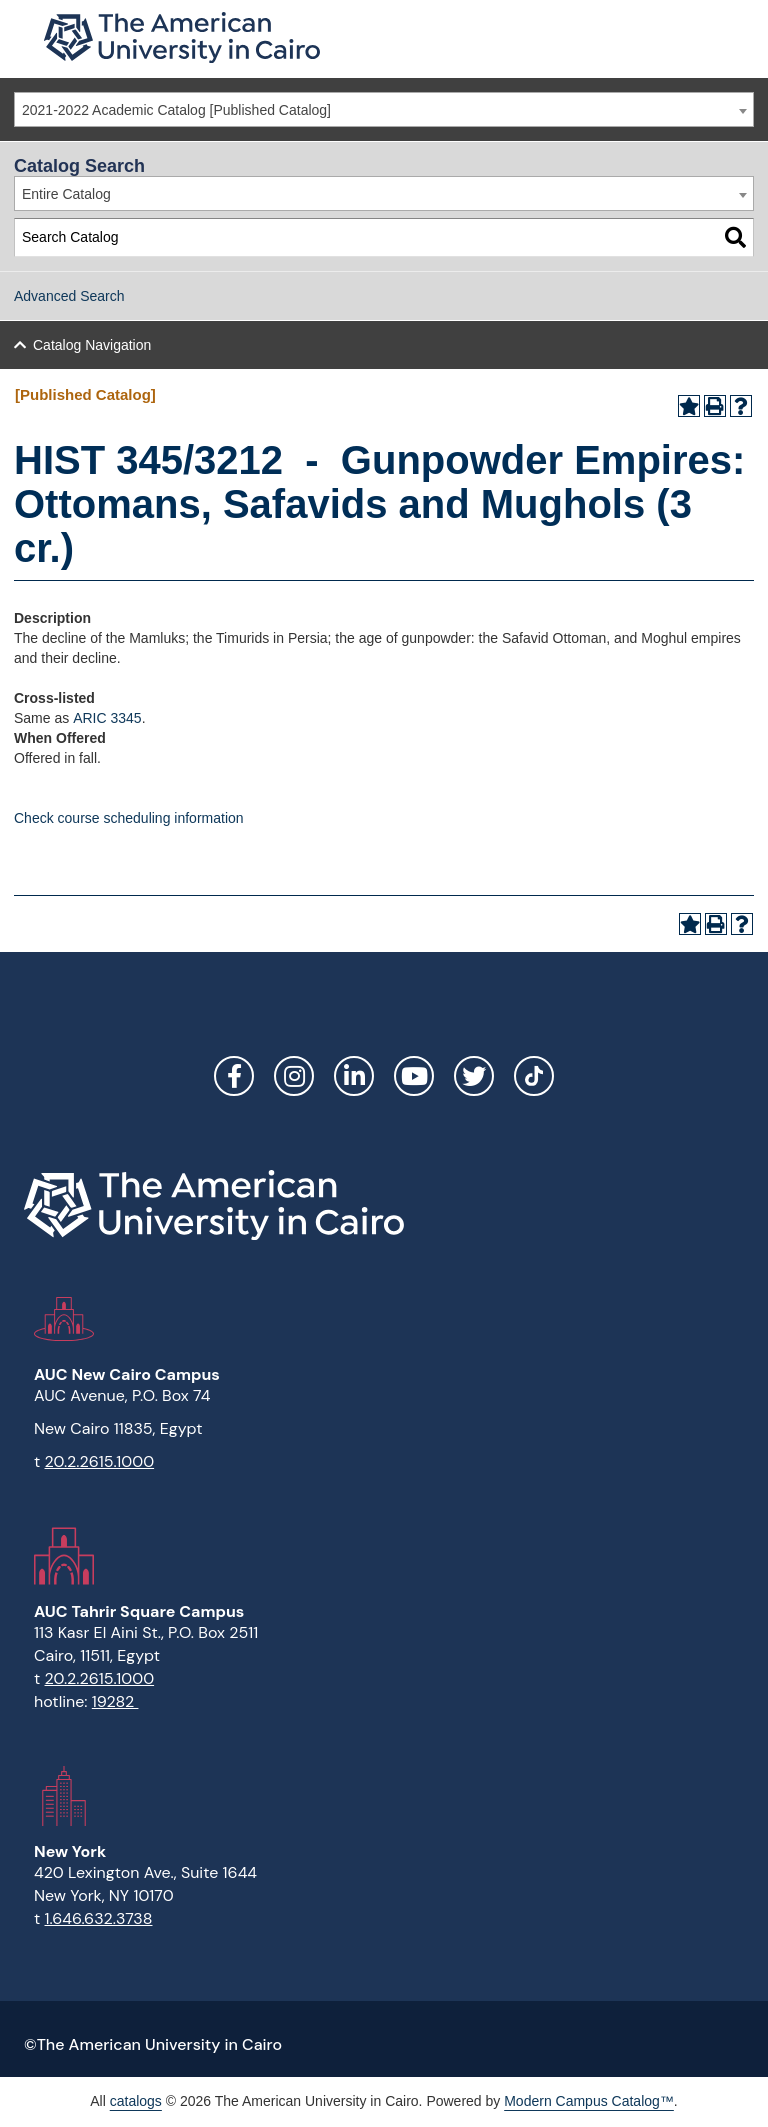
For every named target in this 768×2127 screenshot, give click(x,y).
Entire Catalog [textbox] (66, 194)
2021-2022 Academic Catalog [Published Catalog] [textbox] (176, 110)
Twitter (474, 1076)
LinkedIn (354, 1076)
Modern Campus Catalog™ (589, 2101)
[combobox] (384, 109)
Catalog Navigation (92, 345)
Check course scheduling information (129, 818)
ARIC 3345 (107, 718)
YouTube (414, 1076)
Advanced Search (69, 296)
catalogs (136, 2101)
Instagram (294, 1076)
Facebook (234, 1076)
